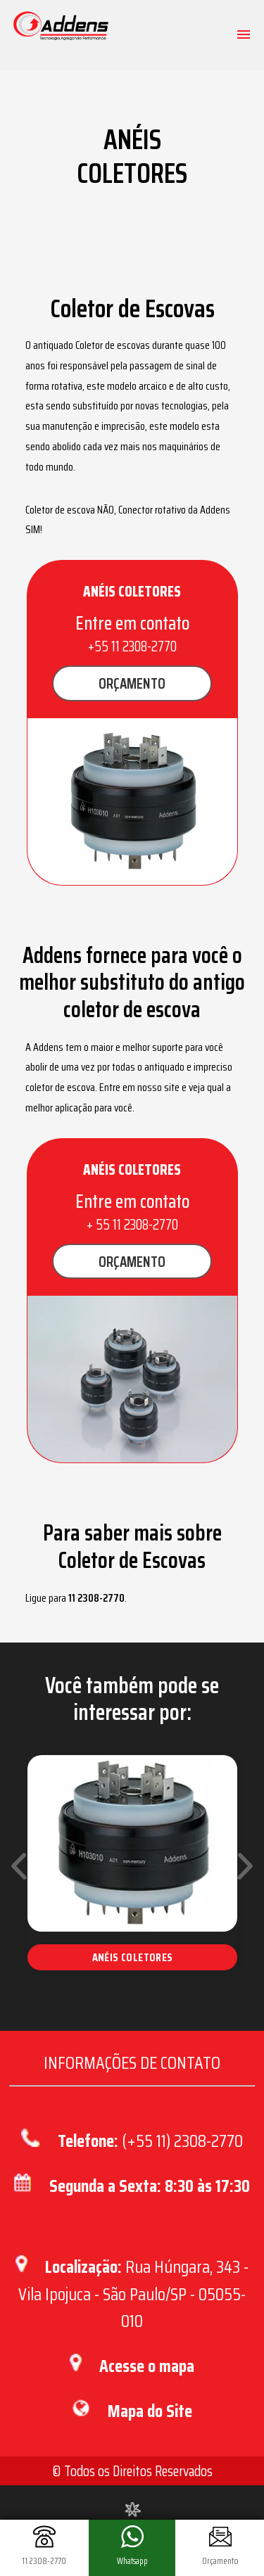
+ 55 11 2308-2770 (132, 1224)
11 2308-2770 (96, 1598)
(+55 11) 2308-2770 (182, 2141)
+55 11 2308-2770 (132, 646)
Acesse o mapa (146, 2366)
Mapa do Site (150, 2411)
